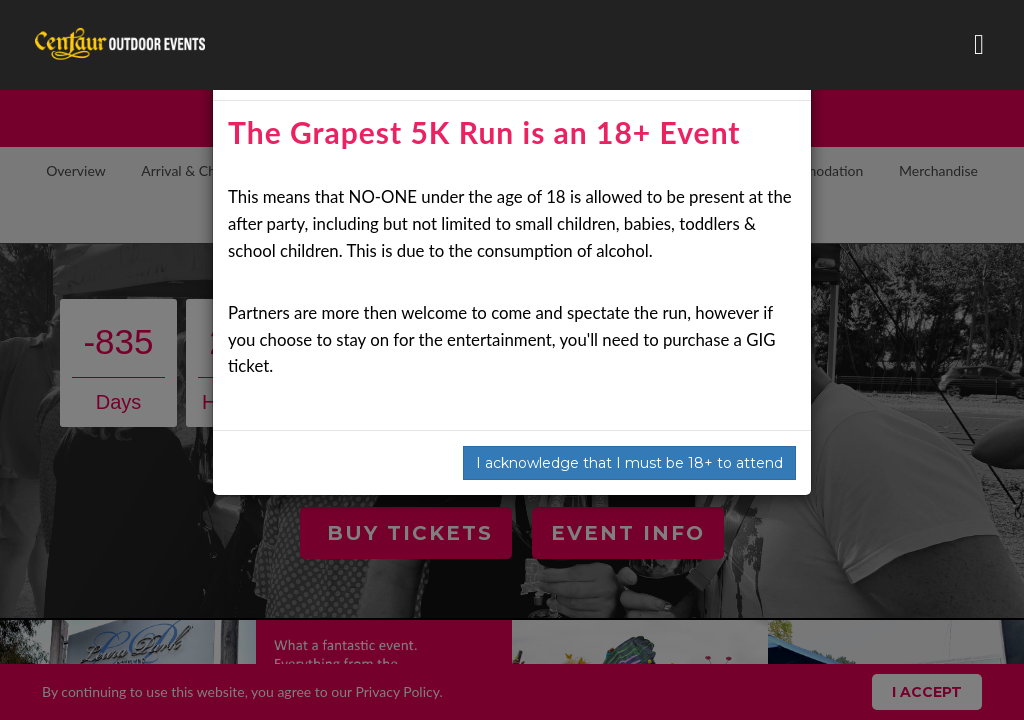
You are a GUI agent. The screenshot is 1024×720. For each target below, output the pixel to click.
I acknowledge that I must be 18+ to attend (629, 463)
